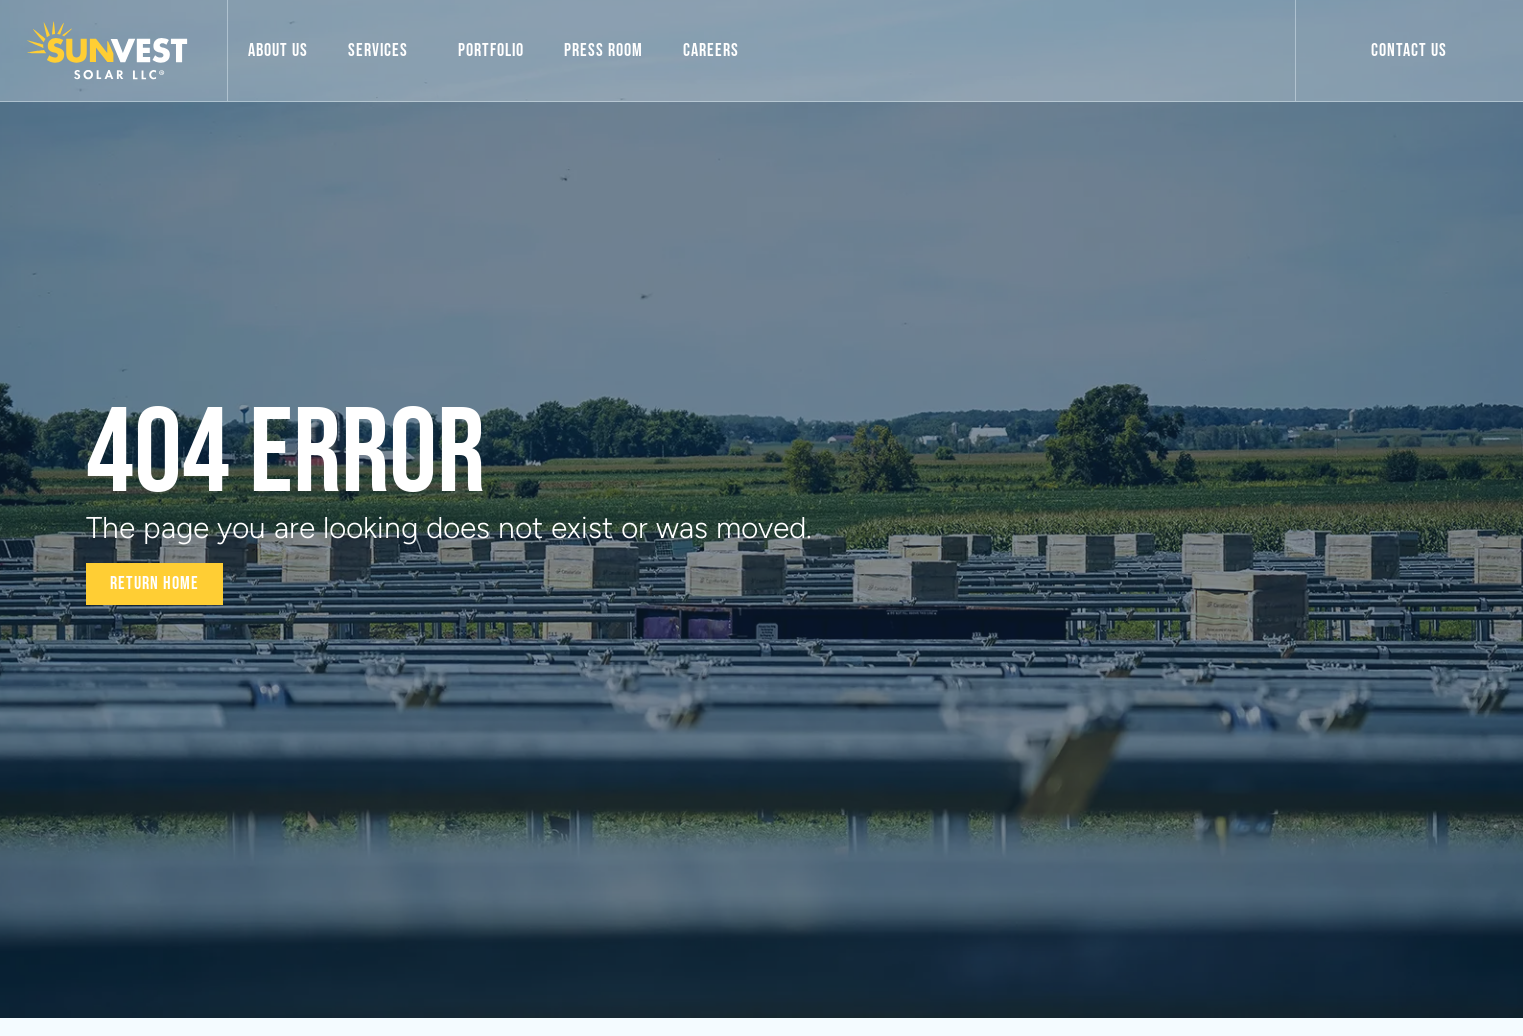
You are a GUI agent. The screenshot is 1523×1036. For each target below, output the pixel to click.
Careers (711, 50)
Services (383, 50)
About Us (278, 50)
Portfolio (491, 50)
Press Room (603, 50)
